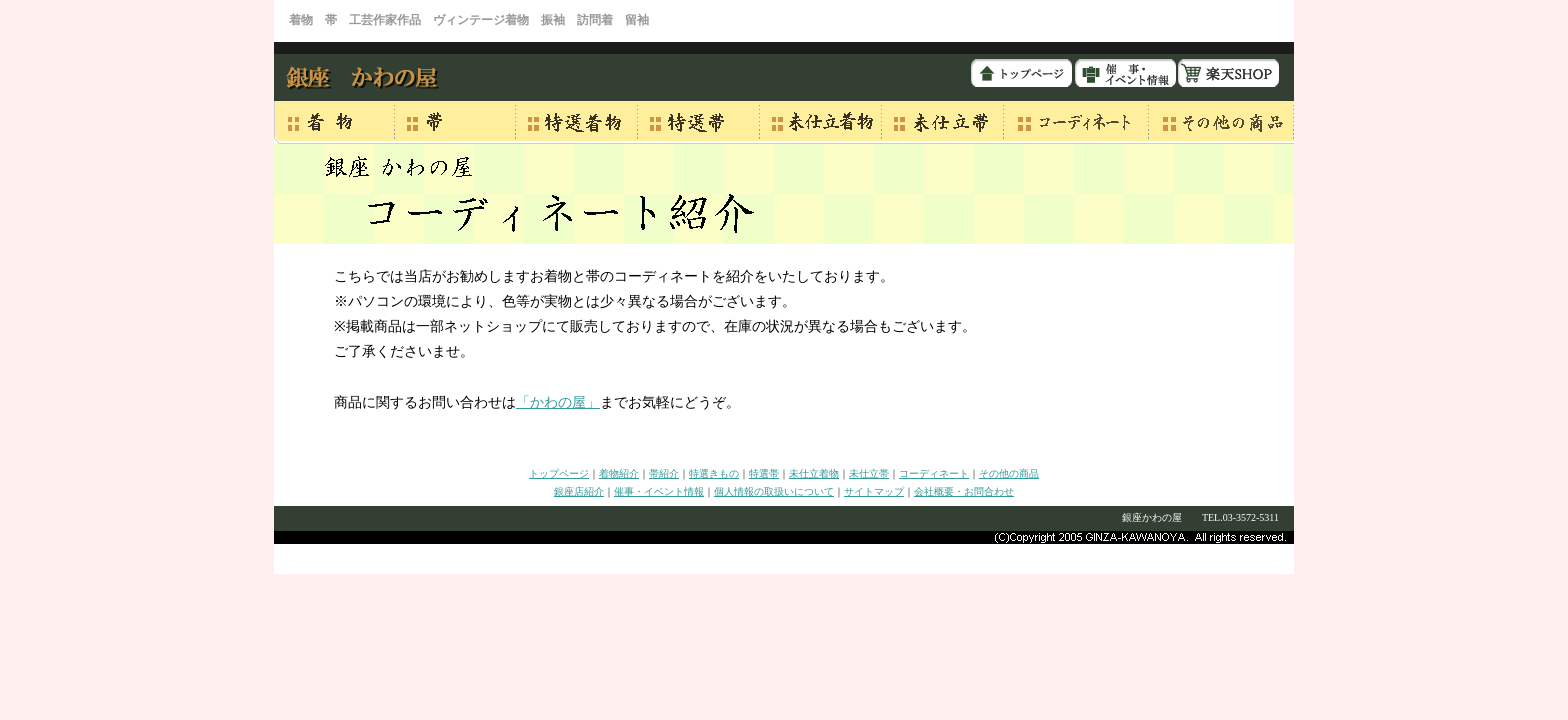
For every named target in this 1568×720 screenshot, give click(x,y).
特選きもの (714, 473)
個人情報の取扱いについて (774, 491)
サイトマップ (874, 491)
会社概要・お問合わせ (964, 491)
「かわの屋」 (558, 402)
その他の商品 (1009, 473)
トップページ (559, 473)
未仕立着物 (814, 473)
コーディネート (934, 473)
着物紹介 (619, 473)
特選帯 (764, 473)
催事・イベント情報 (659, 491)
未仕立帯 (869, 473)
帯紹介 (664, 473)
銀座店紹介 (579, 491)
